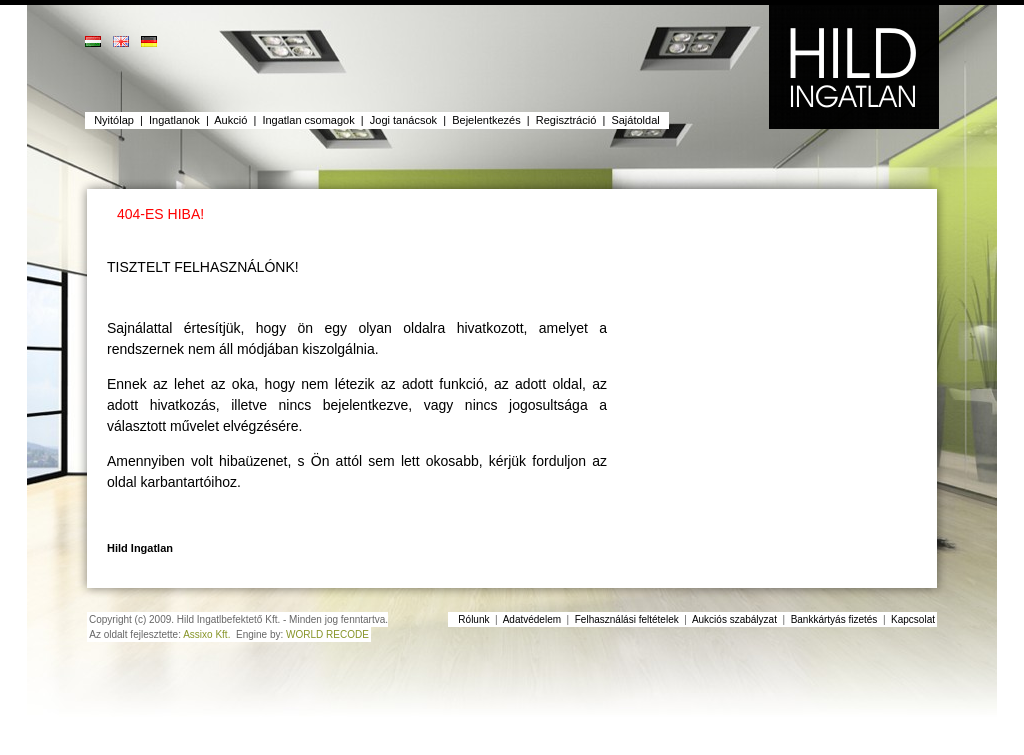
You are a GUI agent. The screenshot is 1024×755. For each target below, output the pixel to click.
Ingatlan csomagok (308, 120)
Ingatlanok (174, 120)
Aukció (230, 120)
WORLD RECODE (327, 634)
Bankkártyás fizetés (834, 619)
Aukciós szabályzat (734, 619)
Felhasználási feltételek (627, 619)
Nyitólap (114, 120)
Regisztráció (566, 120)
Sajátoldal (635, 120)
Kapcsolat (913, 619)
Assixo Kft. (206, 634)
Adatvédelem (532, 619)
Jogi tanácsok (403, 120)
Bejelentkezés (486, 120)
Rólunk (473, 619)
